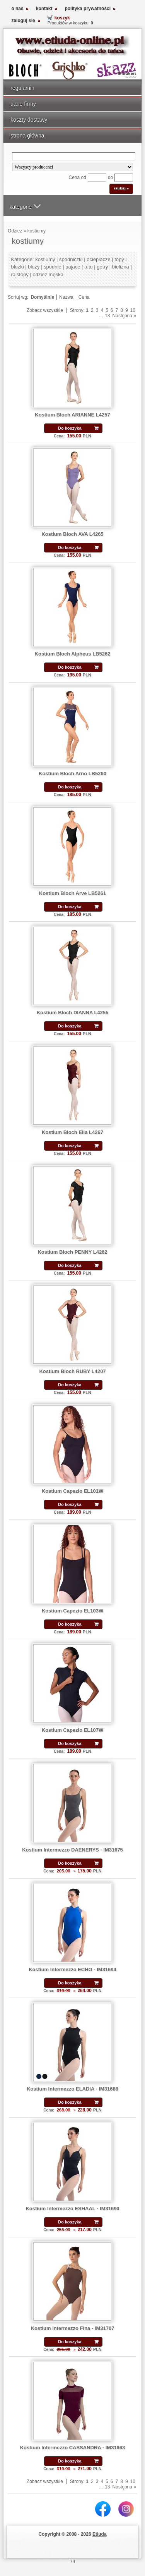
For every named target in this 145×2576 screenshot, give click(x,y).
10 (132, 310)
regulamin (22, 88)
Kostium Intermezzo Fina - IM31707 (72, 2328)
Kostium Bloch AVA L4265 (72, 534)
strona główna (27, 135)
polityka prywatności (88, 8)
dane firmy (23, 104)
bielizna (120, 267)
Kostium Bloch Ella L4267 (72, 1132)
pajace (72, 267)
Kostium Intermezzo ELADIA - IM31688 (72, 2089)
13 (107, 315)
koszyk (62, 18)
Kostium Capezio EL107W (72, 1730)
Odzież (15, 231)
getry (102, 267)
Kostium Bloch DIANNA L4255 (73, 1012)
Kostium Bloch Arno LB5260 (72, 773)
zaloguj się (23, 20)
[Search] (74, 156)
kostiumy (36, 231)
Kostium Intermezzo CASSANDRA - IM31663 (72, 2447)
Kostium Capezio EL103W (72, 1611)
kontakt (44, 8)
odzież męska (47, 274)
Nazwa (66, 297)
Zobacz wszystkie (45, 310)
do (110, 177)
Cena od (77, 177)
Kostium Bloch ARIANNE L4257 (72, 415)
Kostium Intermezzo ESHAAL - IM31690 (72, 2208)
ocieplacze (98, 259)
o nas (17, 8)
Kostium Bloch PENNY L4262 (72, 1252)
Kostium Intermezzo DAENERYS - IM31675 (72, 1850)
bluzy (33, 267)
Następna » (124, 315)
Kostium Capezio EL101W (72, 1491)
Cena (84, 297)
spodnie (52, 267)
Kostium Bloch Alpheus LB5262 (73, 654)
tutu (88, 267)
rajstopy (19, 274)
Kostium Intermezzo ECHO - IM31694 (72, 1969)
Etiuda (99, 2534)
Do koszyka (70, 428)
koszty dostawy (28, 120)
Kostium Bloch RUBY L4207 (72, 1371)
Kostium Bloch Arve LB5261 (72, 893)
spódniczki (71, 259)
